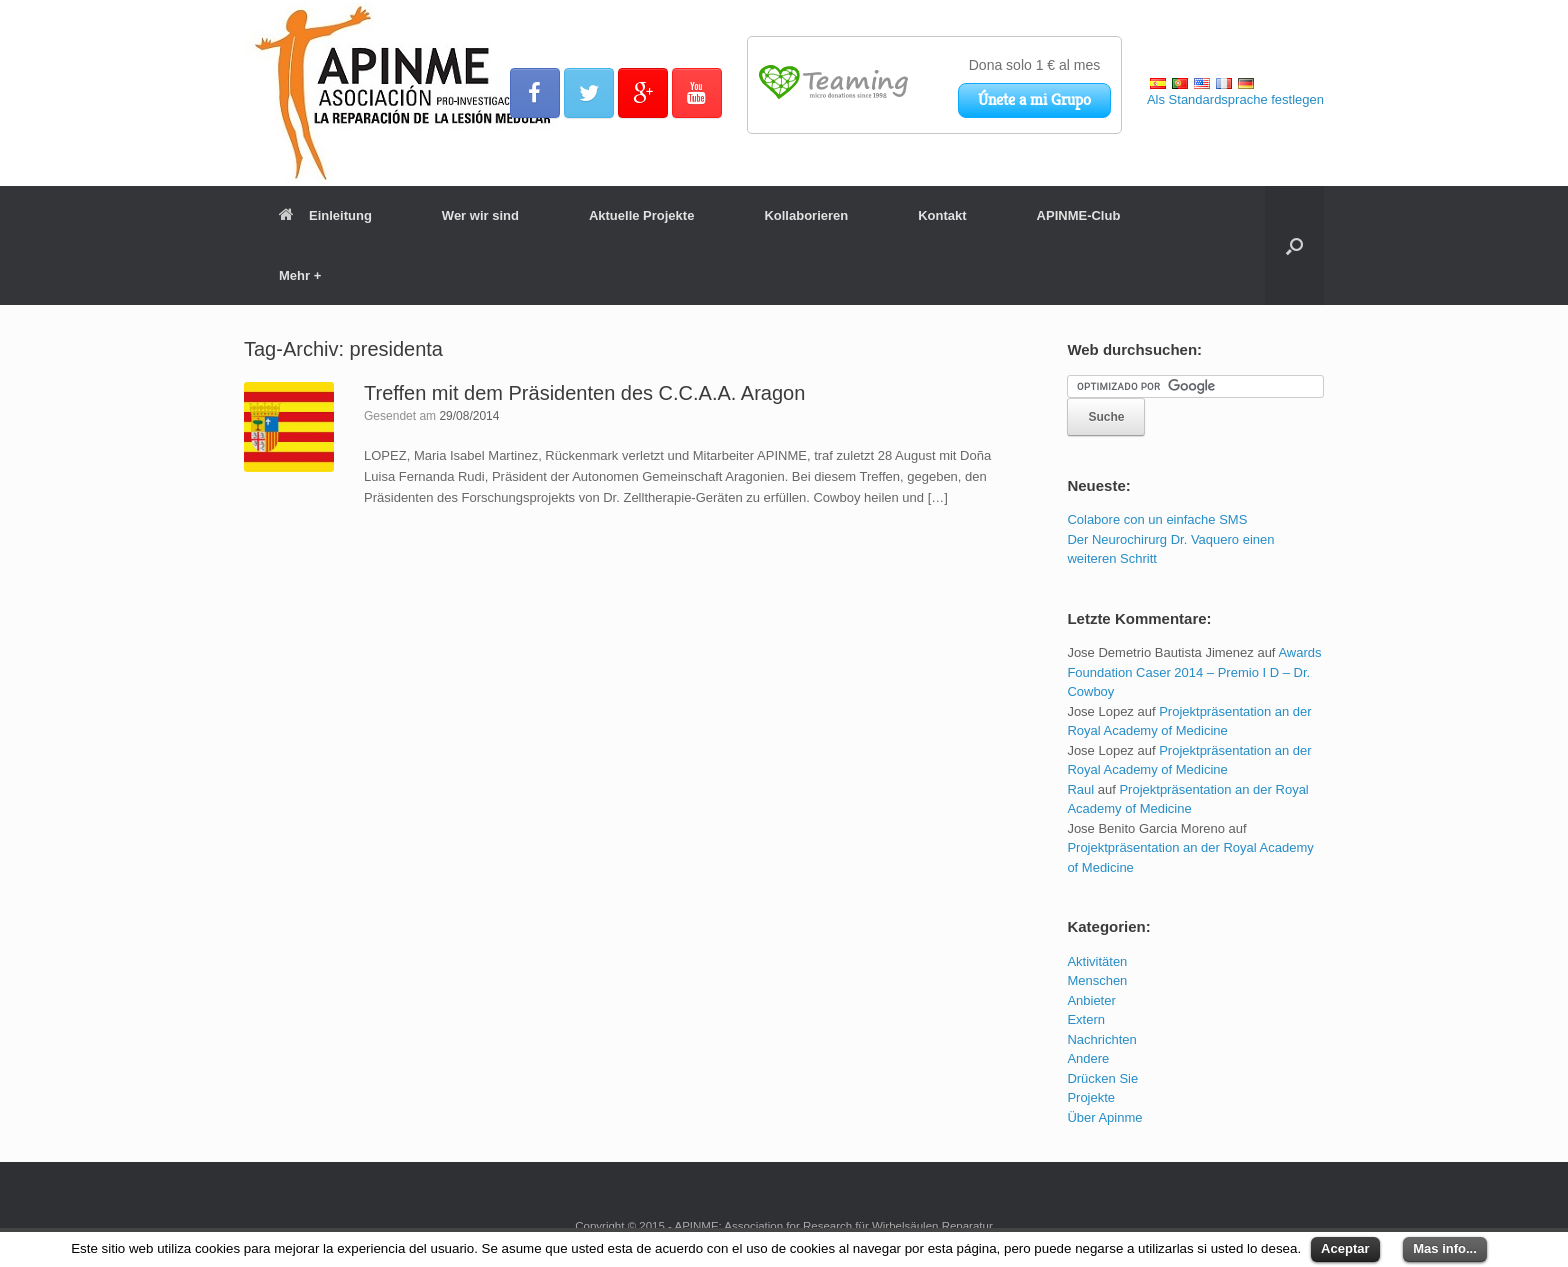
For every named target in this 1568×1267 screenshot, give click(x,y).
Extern (1086, 1019)
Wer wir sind (480, 215)
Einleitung (325, 215)
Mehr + (300, 275)
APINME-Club (1079, 215)
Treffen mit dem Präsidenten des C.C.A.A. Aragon (584, 393)
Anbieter (1091, 1000)
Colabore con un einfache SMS (1157, 519)
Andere (1088, 1058)
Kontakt (942, 215)
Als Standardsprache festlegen (1235, 99)
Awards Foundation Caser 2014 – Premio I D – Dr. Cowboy (1194, 672)
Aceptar (1345, 1248)
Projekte (1091, 1097)
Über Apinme (1104, 1117)
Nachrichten (1101, 1039)
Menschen (1097, 980)
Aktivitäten (1097, 961)
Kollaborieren (806, 215)
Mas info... (1445, 1248)
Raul (1080, 789)
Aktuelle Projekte (642, 215)
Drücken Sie (1102, 1078)
